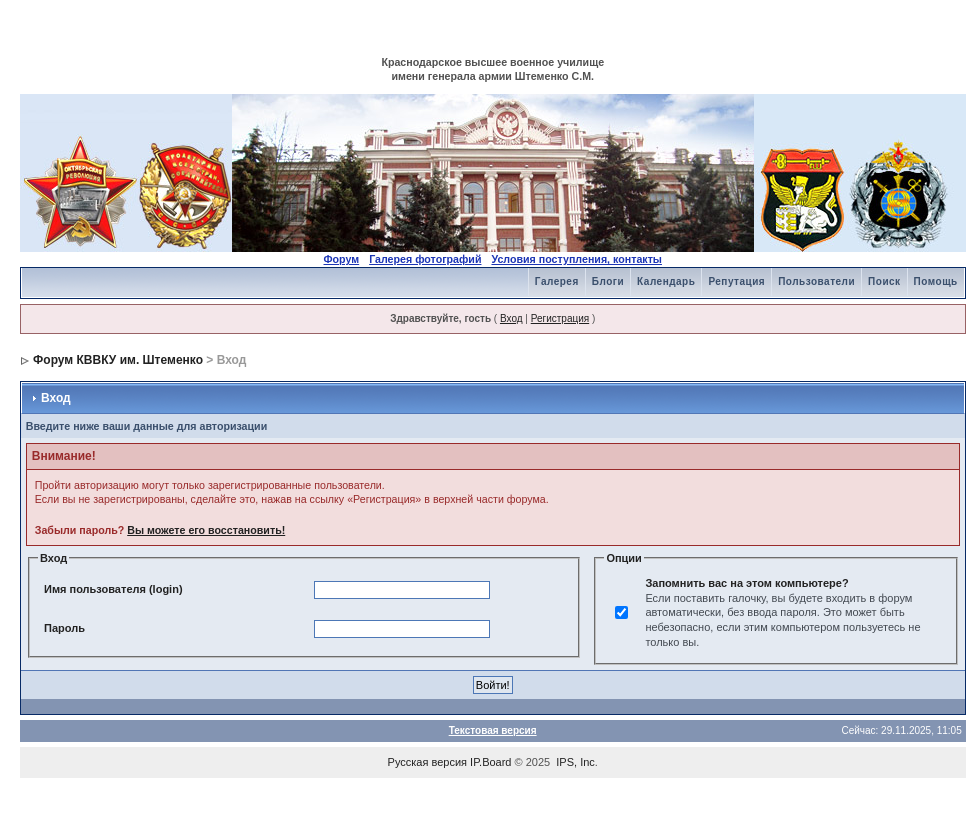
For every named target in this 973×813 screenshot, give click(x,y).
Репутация (736, 281)
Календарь (666, 281)
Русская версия (427, 762)
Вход (511, 318)
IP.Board (490, 762)
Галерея (557, 281)
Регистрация (560, 318)
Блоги (608, 281)
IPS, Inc (575, 762)
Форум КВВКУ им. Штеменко (118, 360)
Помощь (936, 281)
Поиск (884, 281)
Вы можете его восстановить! (206, 530)
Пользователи (816, 281)
